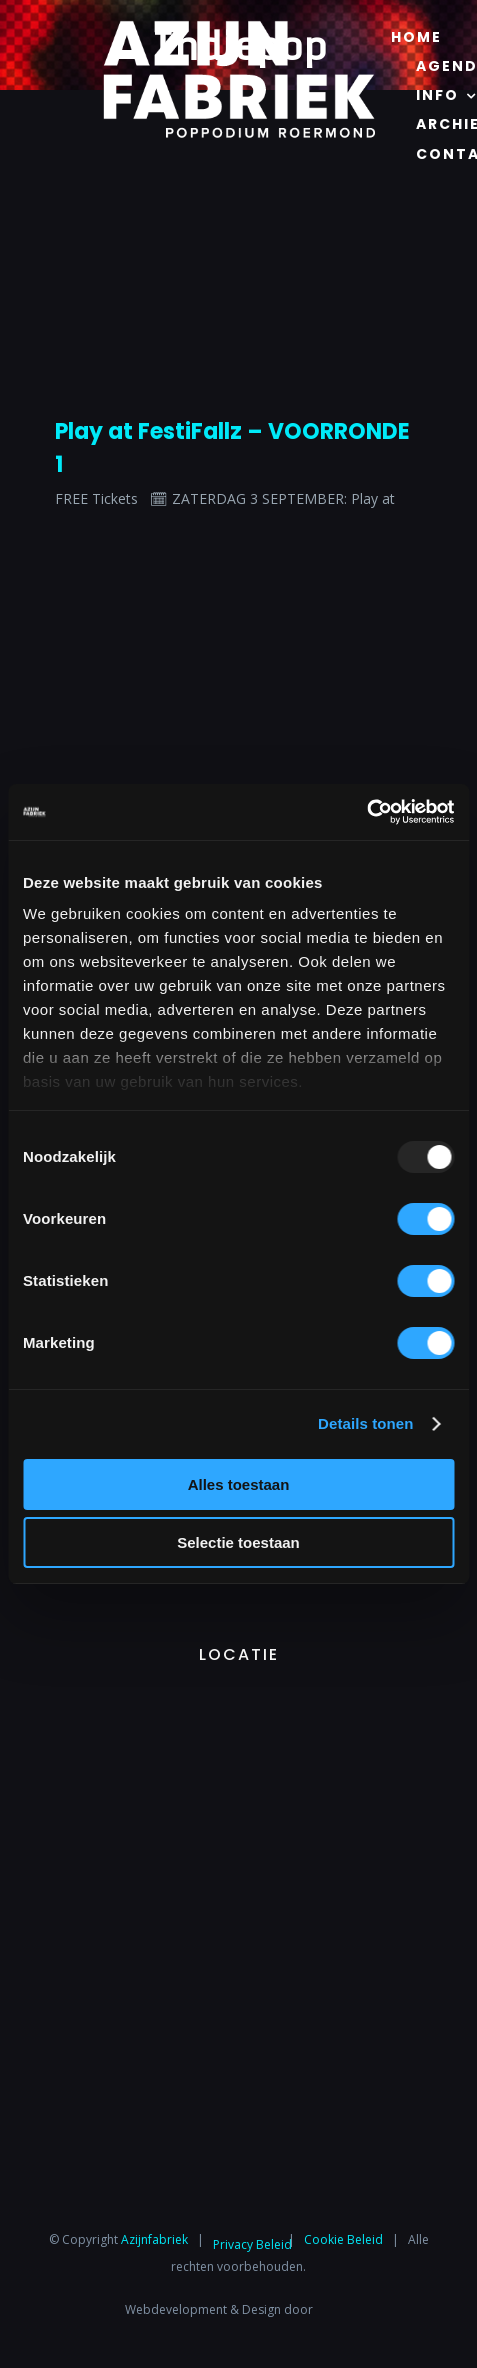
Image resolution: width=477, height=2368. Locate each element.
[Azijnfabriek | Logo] (238, 26)
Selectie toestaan (238, 1542)
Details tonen (365, 1423)
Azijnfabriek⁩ (154, 2239)
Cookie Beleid (343, 2239)
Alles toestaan (239, 1484)
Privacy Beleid (252, 2244)
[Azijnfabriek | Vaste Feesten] (238, 1703)
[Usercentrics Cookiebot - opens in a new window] (366, 812)
